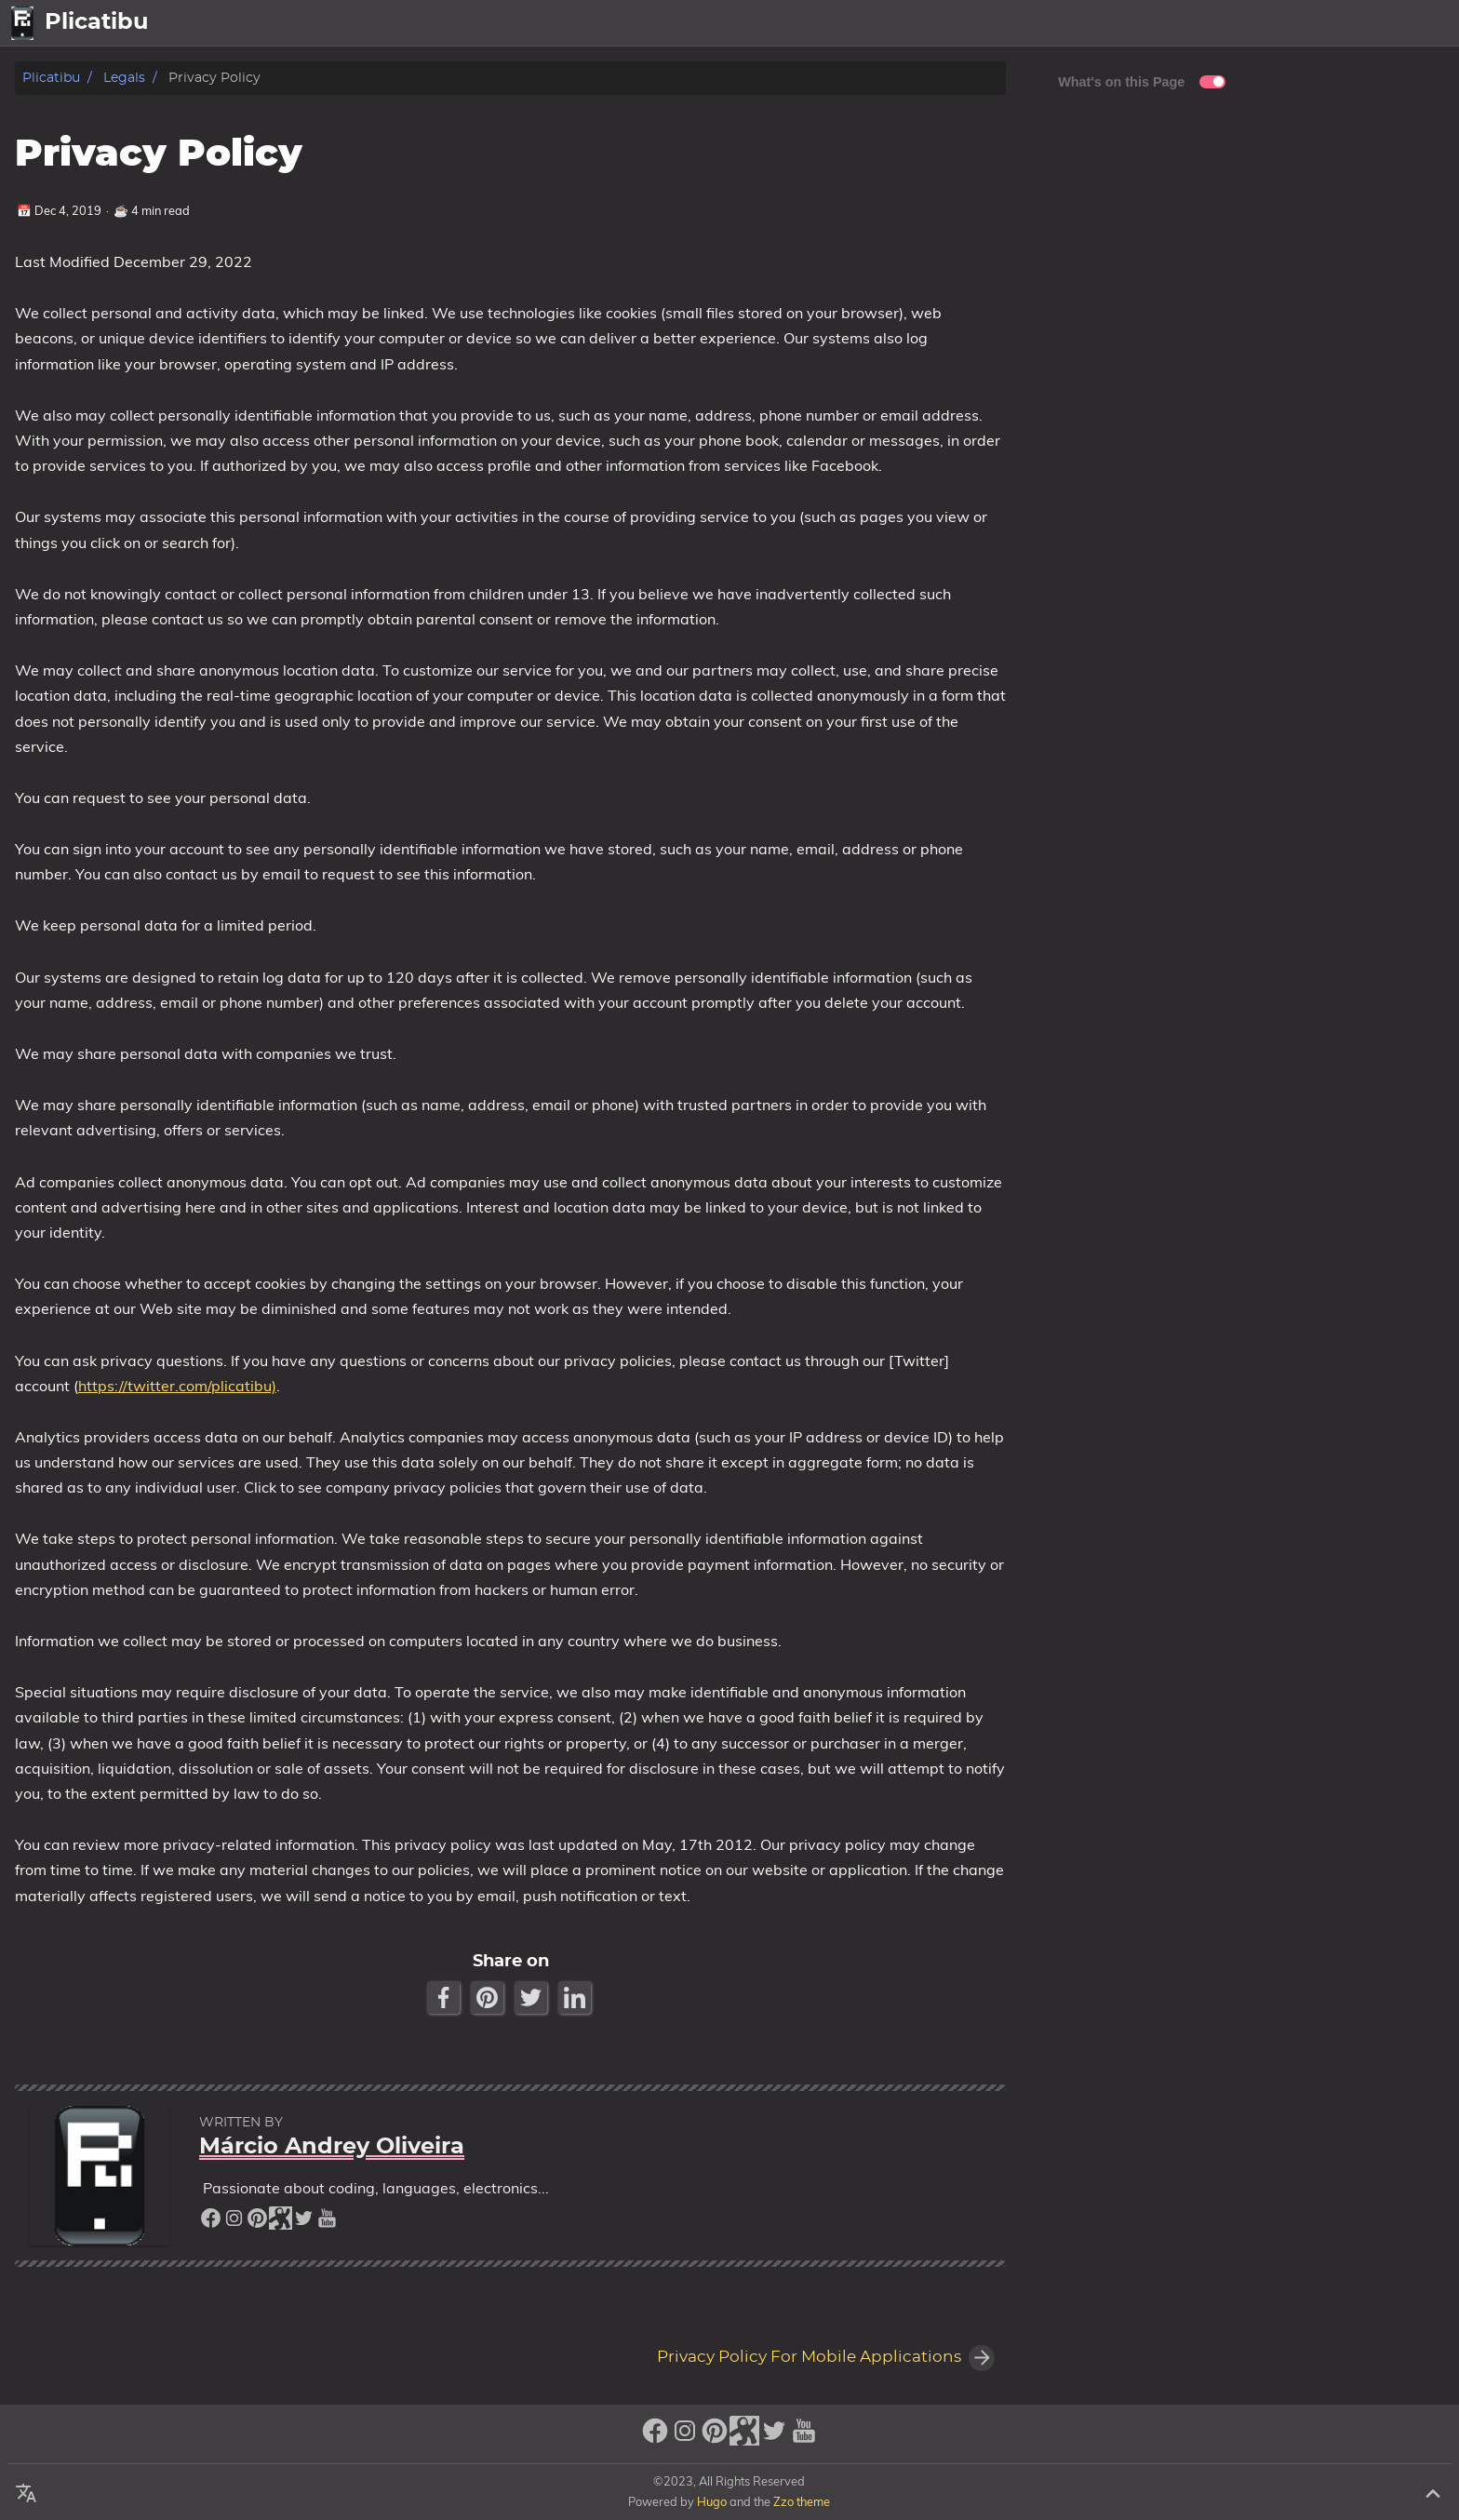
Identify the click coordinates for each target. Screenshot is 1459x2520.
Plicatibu (51, 78)
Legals (124, 78)
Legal (1422, 23)
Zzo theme (801, 2501)
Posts (1293, 23)
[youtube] (327, 2222)
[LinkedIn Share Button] (576, 1997)
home (1233, 23)
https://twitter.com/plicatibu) (177, 1385)
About (1353, 23)
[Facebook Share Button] (445, 1997)
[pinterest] (257, 2222)
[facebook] (210, 2222)
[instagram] (234, 2222)
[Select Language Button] (1181, 23)
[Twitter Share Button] (533, 1997)
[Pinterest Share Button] (489, 1997)
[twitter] (303, 2222)
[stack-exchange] (280, 2222)
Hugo (712, 2501)
